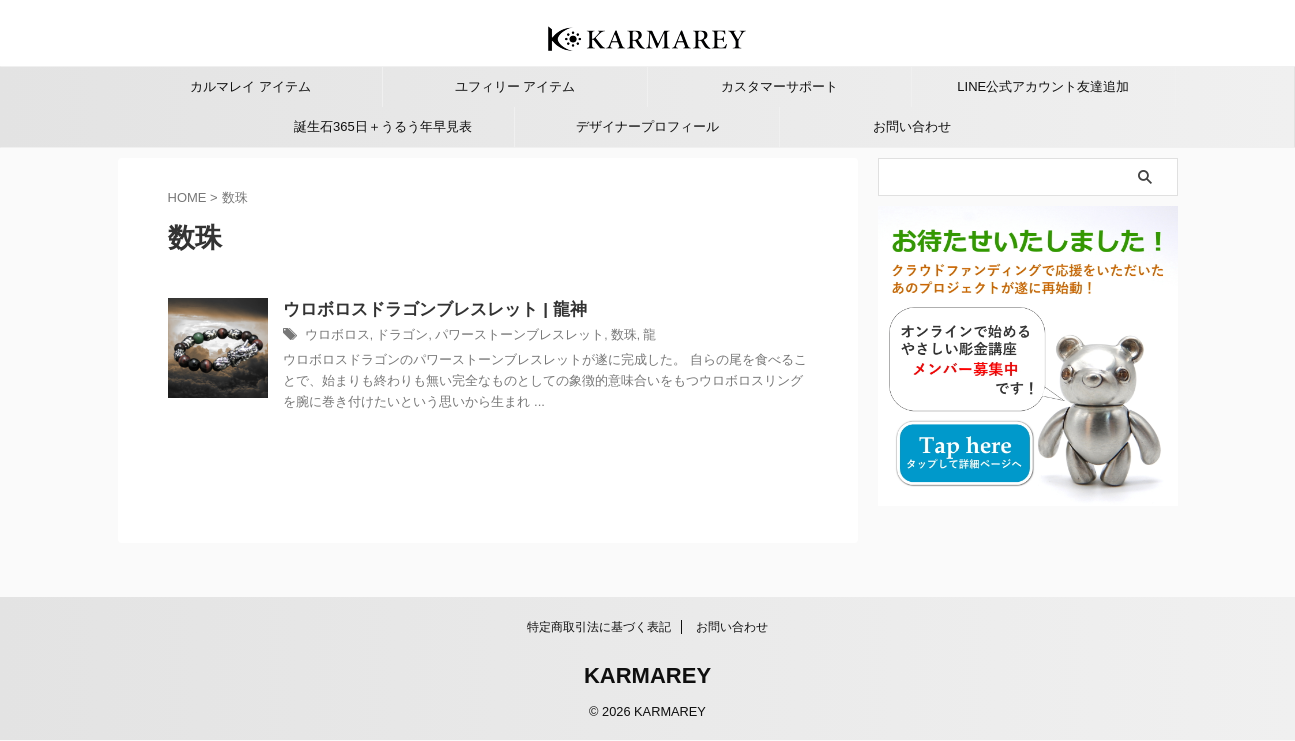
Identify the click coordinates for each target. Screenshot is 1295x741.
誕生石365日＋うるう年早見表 (383, 126)
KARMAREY (647, 676)
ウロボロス (384, 337)
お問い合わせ (912, 126)
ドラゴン (445, 337)
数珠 (650, 337)
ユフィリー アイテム (515, 86)
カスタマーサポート (779, 86)
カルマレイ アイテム (250, 86)
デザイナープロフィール (647, 126)
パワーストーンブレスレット (553, 337)
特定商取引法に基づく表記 (599, 628)
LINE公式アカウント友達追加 (1043, 86)
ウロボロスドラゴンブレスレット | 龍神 (475, 310)
